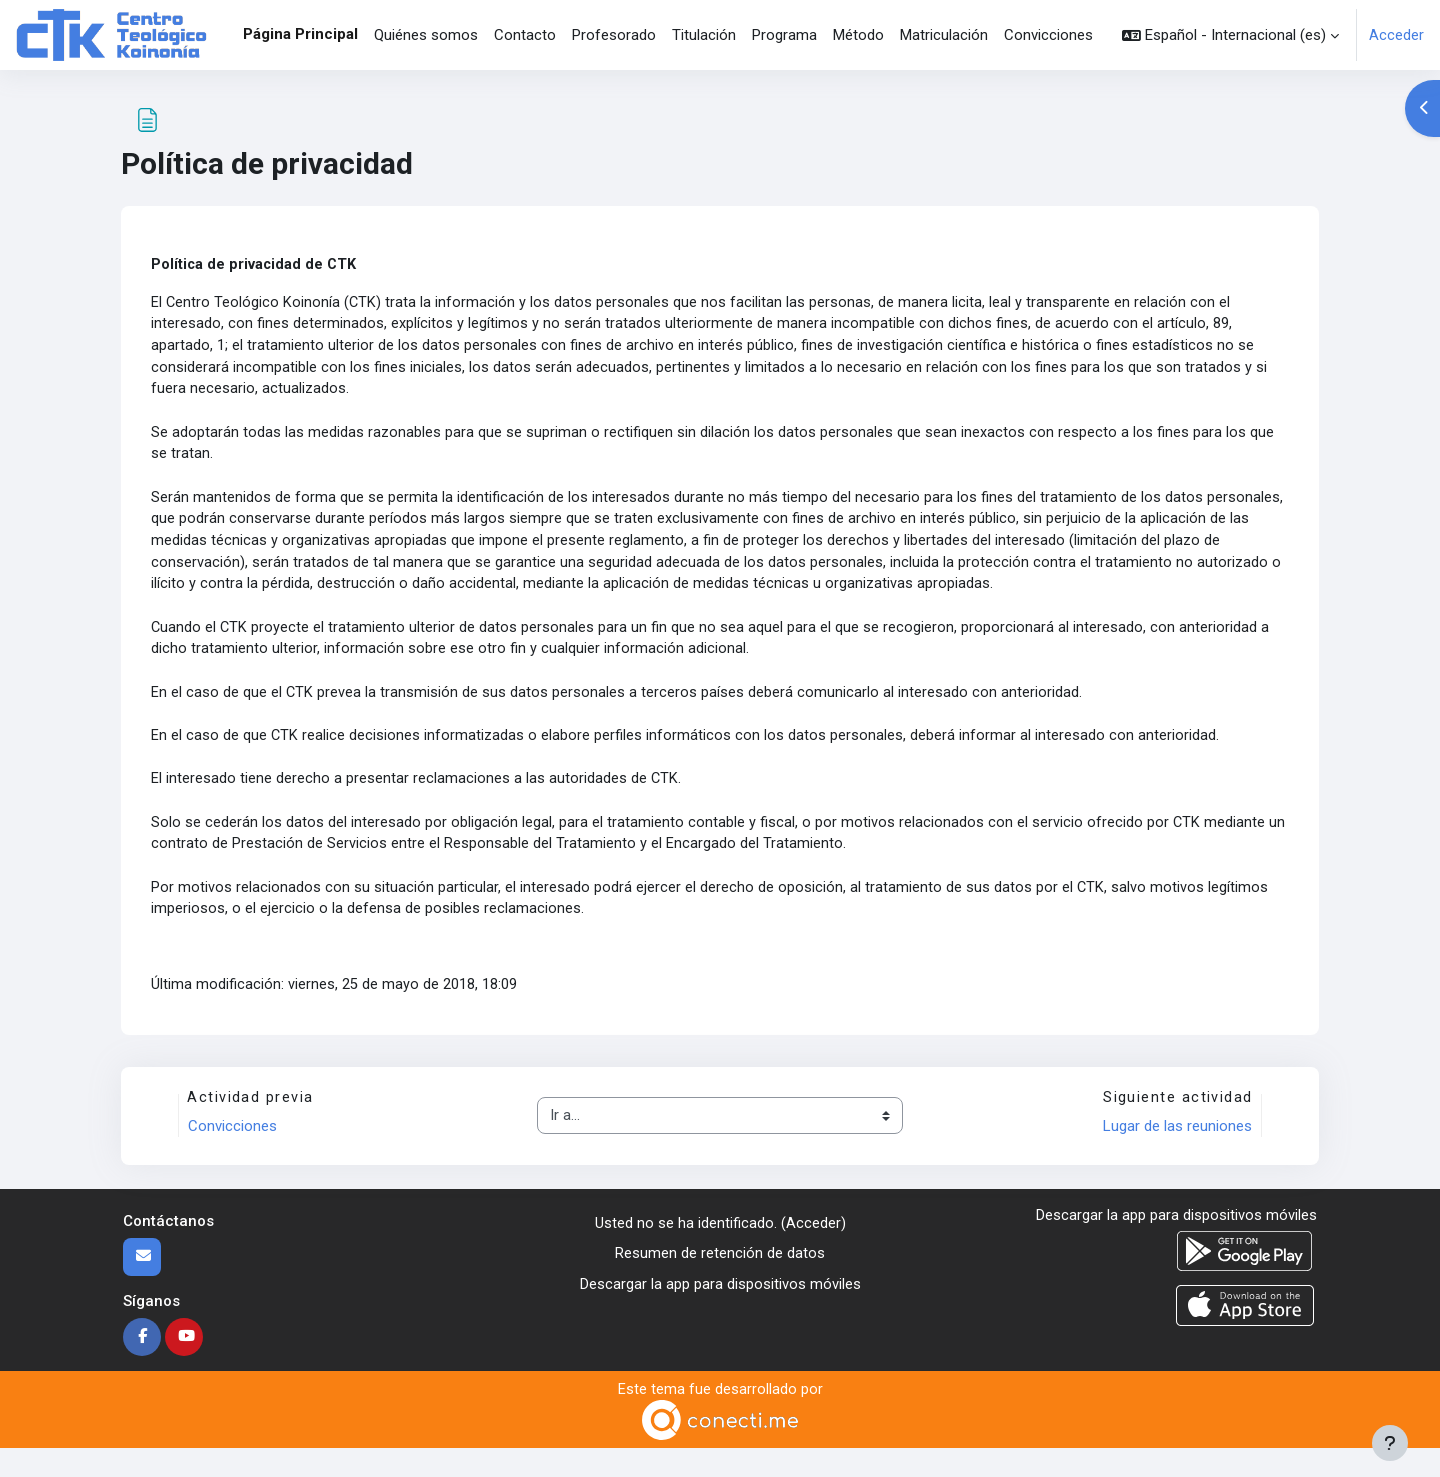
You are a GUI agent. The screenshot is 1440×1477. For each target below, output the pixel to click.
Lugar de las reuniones (1175, 1154)
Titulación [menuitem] (704, 35)
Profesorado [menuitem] (614, 35)
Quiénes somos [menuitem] (426, 35)
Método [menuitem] (858, 35)
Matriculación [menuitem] (944, 35)
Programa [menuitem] (784, 35)
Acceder (1396, 35)
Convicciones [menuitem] (1048, 35)
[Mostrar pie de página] (1390, 1443)
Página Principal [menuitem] (300, 34)
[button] (1230, 35)
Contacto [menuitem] (525, 35)
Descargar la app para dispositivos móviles (720, 1311)
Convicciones (234, 1154)
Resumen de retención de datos (720, 1281)
